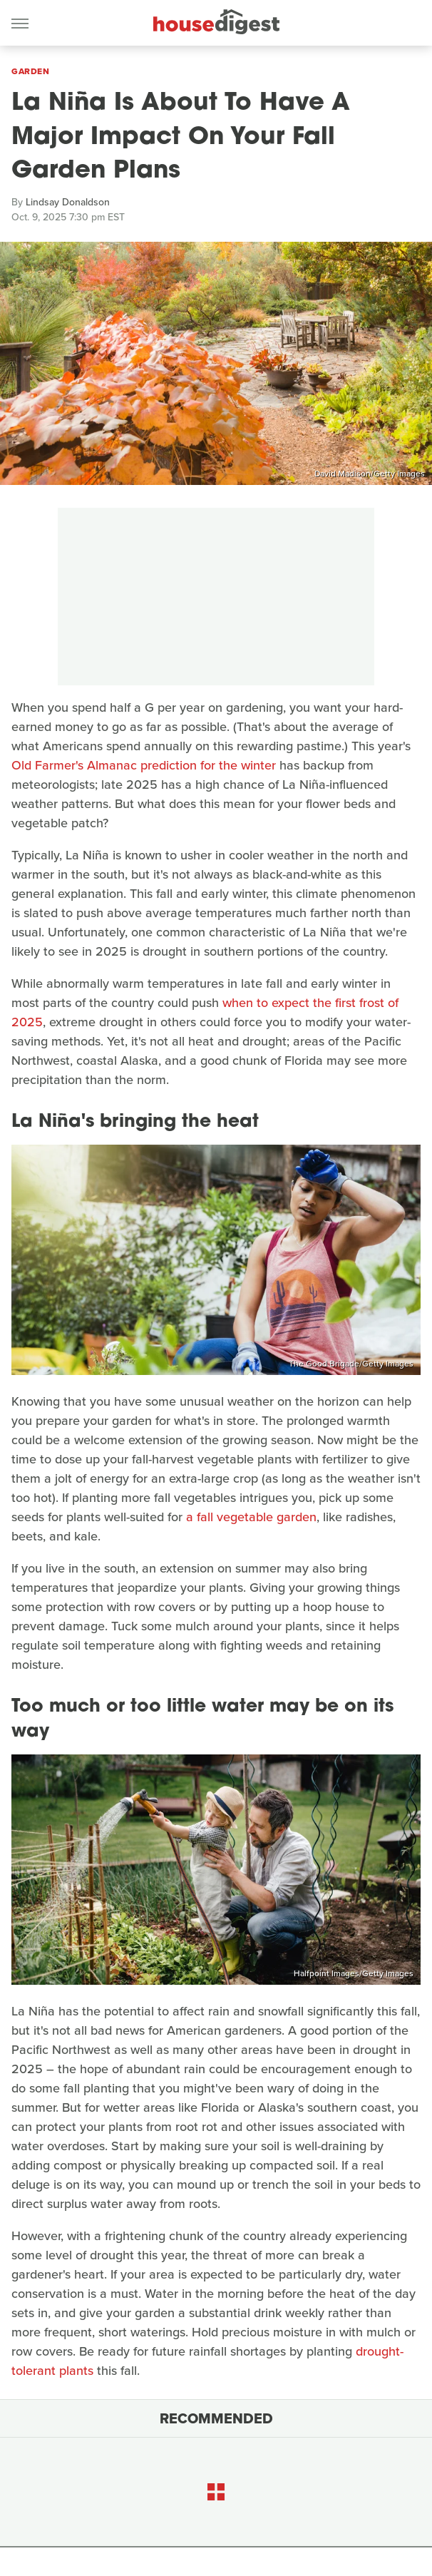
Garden (30, 71)
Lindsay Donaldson (68, 202)
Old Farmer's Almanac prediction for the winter (143, 765)
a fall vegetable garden (251, 1517)
